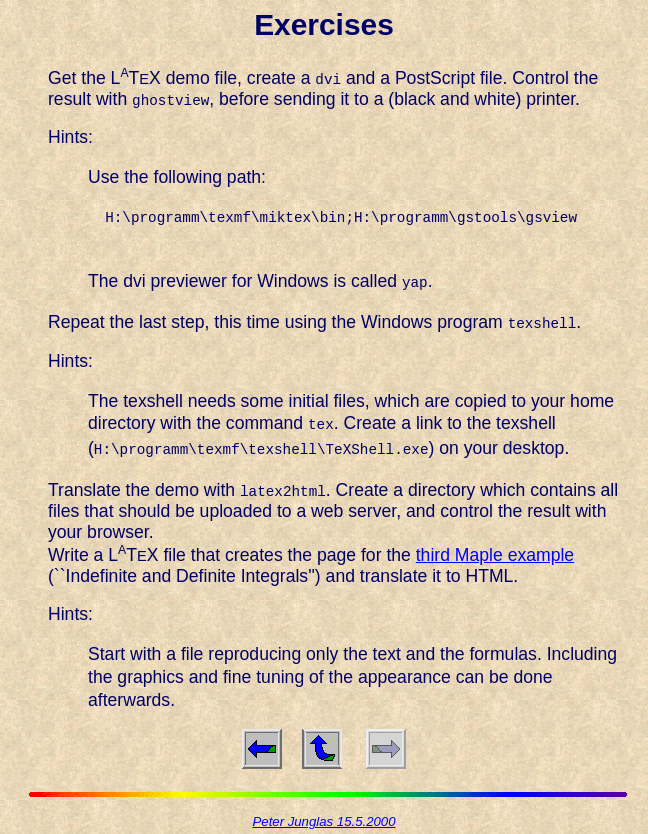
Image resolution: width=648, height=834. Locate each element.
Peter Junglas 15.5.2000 (324, 818)
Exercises (324, 24)
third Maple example (495, 552)
